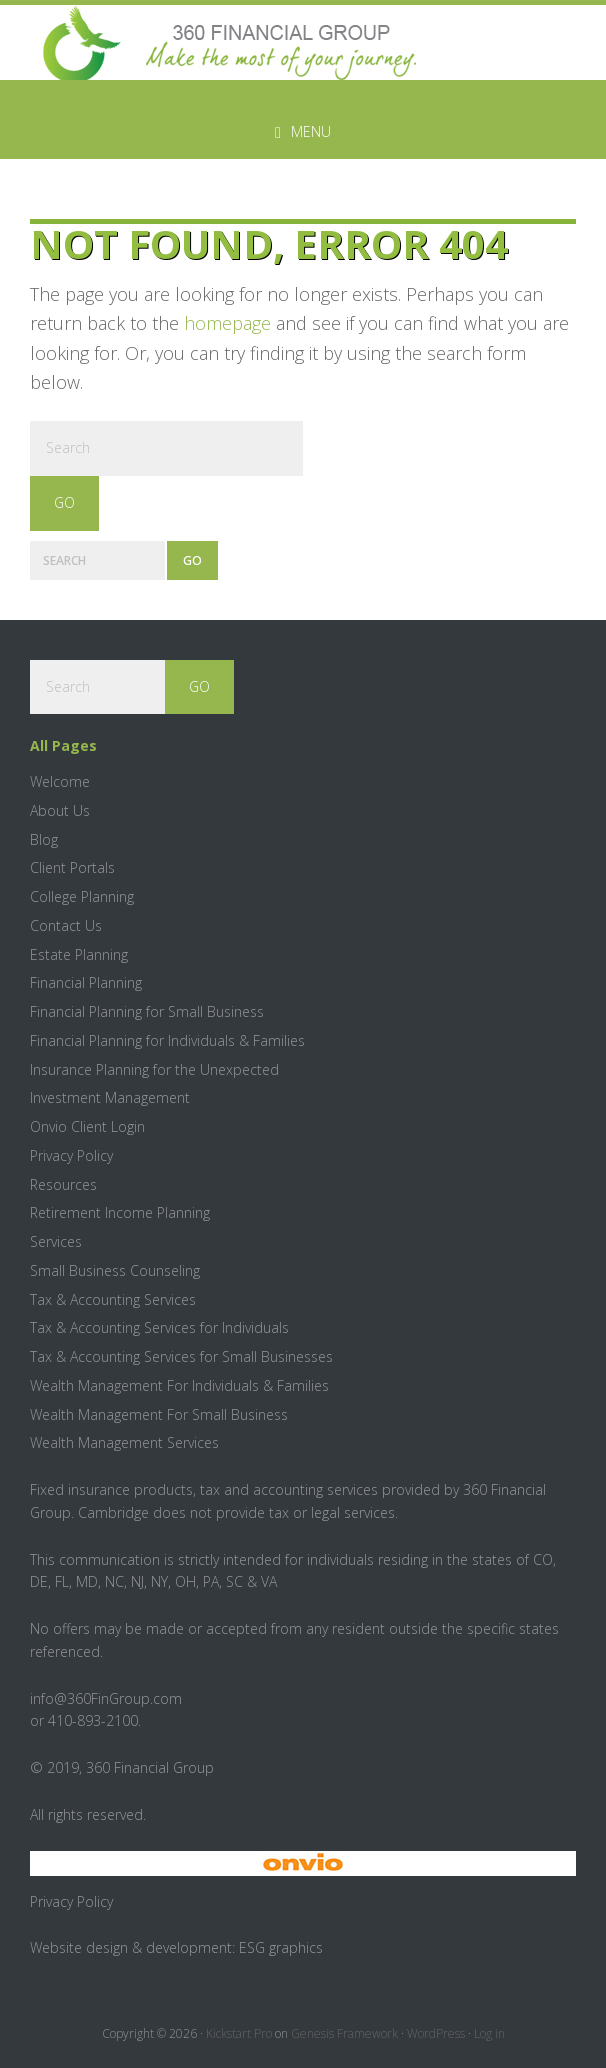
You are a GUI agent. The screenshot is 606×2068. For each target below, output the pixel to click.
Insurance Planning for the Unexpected (154, 1069)
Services (56, 1241)
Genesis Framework (344, 2033)
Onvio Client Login (87, 1126)
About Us (60, 810)
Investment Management (110, 1097)
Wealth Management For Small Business (159, 1414)
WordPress (436, 2033)
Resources (63, 1184)
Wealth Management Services (124, 1442)
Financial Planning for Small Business (147, 1011)
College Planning (82, 896)
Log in (489, 2033)
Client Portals (72, 867)
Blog (44, 839)
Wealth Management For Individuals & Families (179, 1385)
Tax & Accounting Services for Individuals (159, 1327)
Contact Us (66, 925)
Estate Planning (79, 954)
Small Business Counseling (115, 1270)
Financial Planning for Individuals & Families (167, 1040)
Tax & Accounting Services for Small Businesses (181, 1356)
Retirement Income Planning (120, 1212)
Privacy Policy (71, 1155)
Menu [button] (311, 131)
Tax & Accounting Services (113, 1299)
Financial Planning (86, 982)
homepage (227, 323)
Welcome (60, 781)
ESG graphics (281, 1947)
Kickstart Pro (239, 2033)
